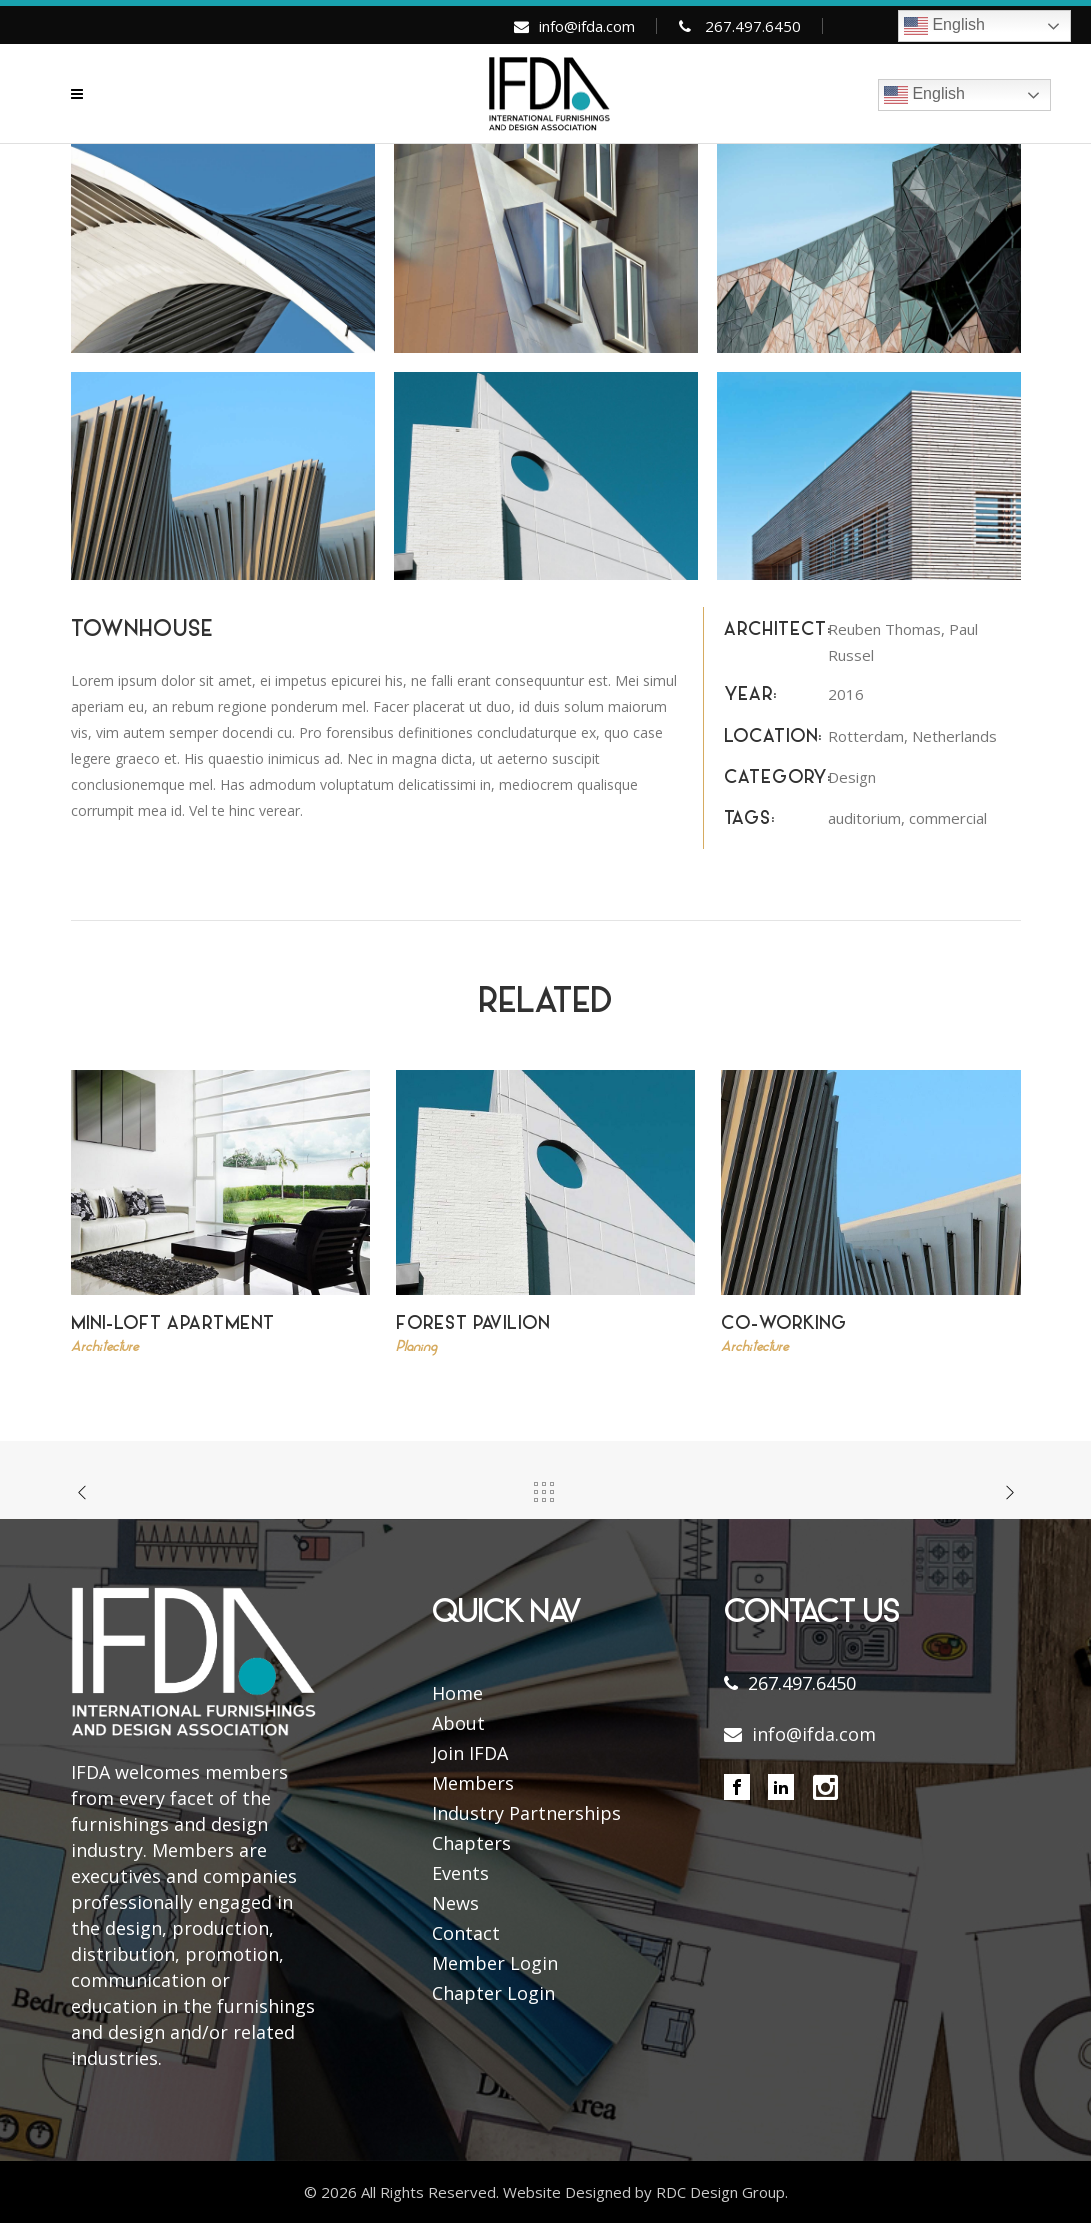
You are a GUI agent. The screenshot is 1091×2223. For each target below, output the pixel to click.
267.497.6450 (753, 26)
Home (457, 1693)
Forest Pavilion (473, 1324)
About (458, 1723)
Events (460, 1873)
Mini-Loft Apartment (173, 1324)
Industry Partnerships (526, 1813)
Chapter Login (493, 1993)
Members (473, 1783)
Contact (466, 1933)
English (944, 26)
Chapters (471, 1843)
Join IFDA (470, 1753)
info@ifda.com (587, 26)
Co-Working (784, 1324)
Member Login (495, 1963)
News (455, 1903)
